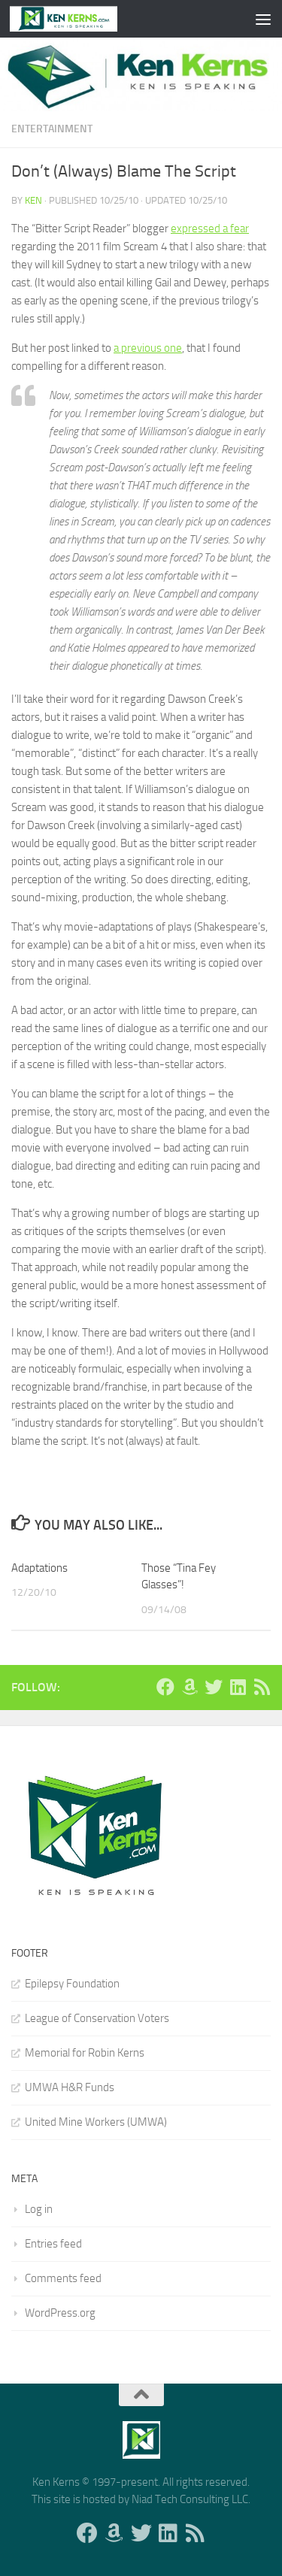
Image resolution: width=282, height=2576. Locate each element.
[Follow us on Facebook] (165, 1687)
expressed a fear (210, 228)
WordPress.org (60, 2313)
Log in (39, 2209)
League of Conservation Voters (97, 2018)
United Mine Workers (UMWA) (96, 2122)
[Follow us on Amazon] (189, 1687)
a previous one (148, 348)
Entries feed (53, 2244)
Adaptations (39, 1568)
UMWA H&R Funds (69, 2087)
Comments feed (63, 2278)
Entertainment (51, 129)
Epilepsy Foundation (72, 1983)
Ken (33, 200)
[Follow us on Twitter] (214, 1687)
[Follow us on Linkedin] (238, 1687)
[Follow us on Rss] (262, 1687)
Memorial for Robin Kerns (84, 2053)
